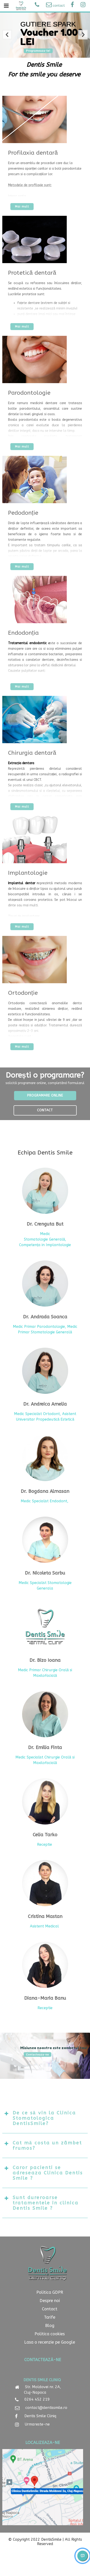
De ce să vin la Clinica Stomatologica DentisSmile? (44, 2118)
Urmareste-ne (37, 2424)
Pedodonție (23, 513)
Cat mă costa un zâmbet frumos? (47, 2145)
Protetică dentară (32, 273)
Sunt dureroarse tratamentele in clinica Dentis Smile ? (45, 2203)
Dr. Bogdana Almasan (45, 1491)
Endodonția (23, 633)
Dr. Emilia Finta (45, 1747)
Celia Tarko (45, 1835)
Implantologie (27, 873)
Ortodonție (23, 993)
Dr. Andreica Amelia (45, 1404)
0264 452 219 (37, 2399)
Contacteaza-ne (37, 2054)
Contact (45, 1110)
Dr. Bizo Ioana (45, 1660)
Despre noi (50, 2300)
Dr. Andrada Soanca (45, 1317)
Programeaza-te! (38, 50)
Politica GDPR (49, 2292)
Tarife (49, 2317)
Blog (49, 2325)
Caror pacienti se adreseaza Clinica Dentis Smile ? (48, 2173)
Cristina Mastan (45, 1916)
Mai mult (22, 206)
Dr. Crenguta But (45, 1224)
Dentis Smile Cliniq (40, 2416)
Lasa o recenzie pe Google (49, 2342)
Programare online (45, 1095)
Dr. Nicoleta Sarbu (45, 1573)
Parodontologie (29, 393)
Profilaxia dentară (33, 153)
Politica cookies (50, 2333)
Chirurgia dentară (32, 753)
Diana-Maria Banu (45, 1998)
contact (55, 6)
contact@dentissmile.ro (46, 2407)
